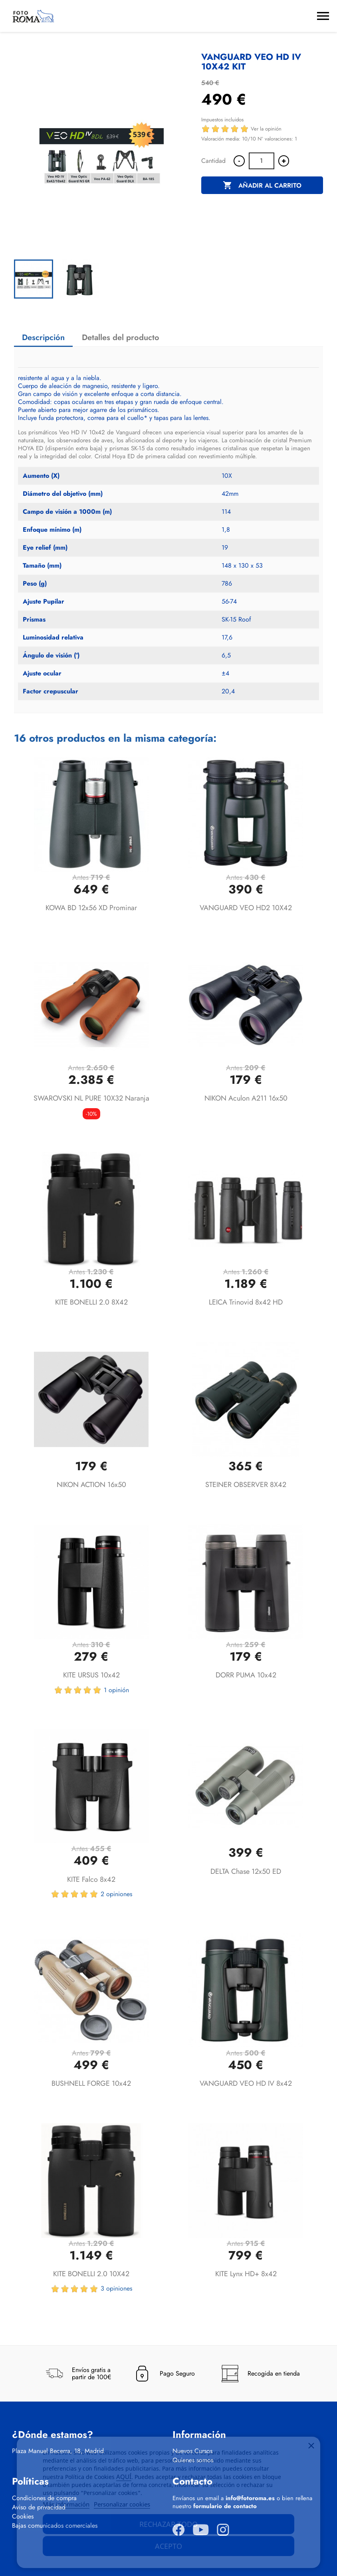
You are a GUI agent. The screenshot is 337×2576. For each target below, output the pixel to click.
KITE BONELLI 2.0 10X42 (91, 2274)
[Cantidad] (261, 160)
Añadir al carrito (262, 185)
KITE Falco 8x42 (91, 1879)
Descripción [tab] (43, 337)
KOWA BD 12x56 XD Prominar (91, 908)
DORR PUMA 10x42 (246, 1675)
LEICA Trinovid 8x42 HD (246, 1302)
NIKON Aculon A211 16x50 (245, 1098)
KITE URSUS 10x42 (91, 1675)
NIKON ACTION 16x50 (91, 1484)
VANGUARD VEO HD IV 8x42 (246, 2083)
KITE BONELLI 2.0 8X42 (91, 1302)
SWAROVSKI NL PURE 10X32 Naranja (91, 1098)
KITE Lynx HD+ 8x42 (246, 2274)
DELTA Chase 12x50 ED (245, 1871)
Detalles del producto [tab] (120, 337)
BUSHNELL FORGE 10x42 (91, 2083)
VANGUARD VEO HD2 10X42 (246, 908)
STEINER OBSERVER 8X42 (245, 1484)
